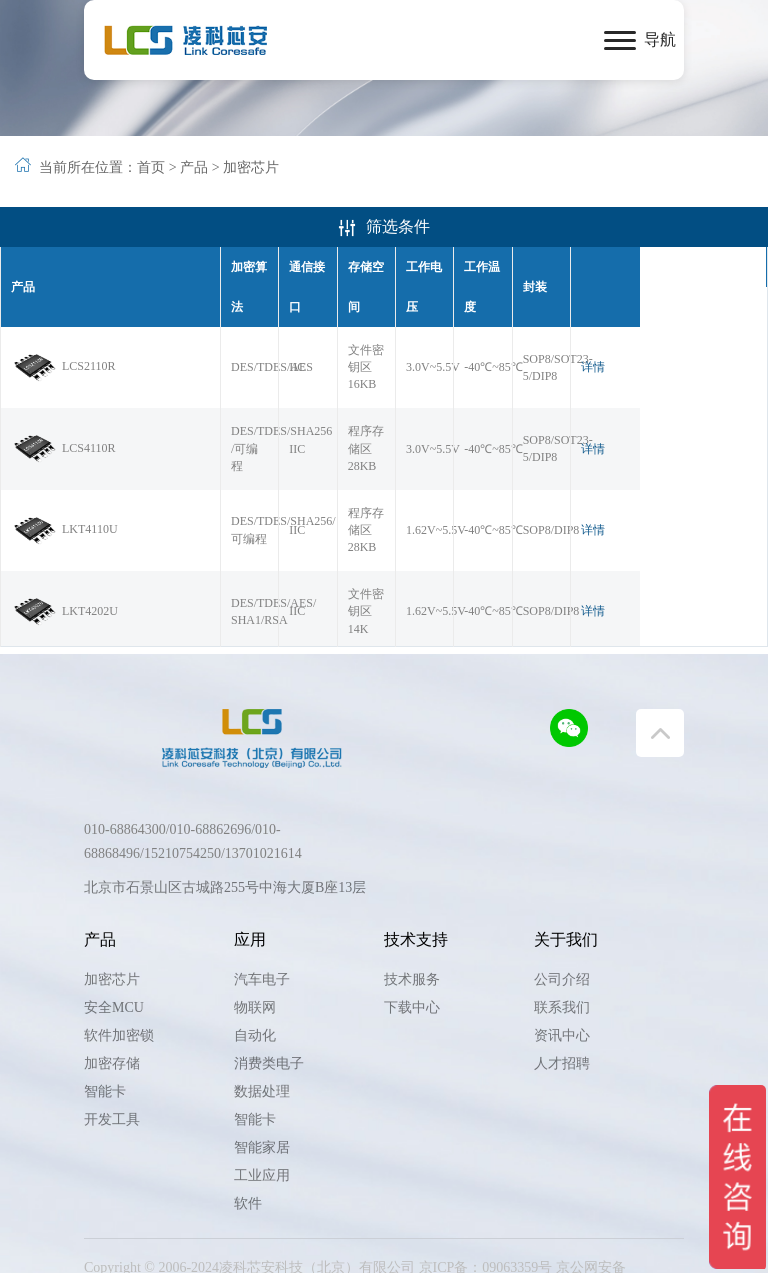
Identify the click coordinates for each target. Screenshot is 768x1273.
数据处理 (262, 1051)
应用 (250, 899)
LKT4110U (64, 451)
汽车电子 (262, 939)
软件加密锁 (119, 995)
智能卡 (105, 1051)
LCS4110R (63, 385)
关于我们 (566, 899)
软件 (248, 1163)
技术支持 (416, 899)
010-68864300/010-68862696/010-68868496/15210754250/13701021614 (193, 801)
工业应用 (262, 1135)
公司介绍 (562, 939)
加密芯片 (251, 167)
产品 (194, 167)
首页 (151, 167)
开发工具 (112, 1079)
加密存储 (112, 1023)
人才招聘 (562, 1023)
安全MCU (114, 967)
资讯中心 (562, 995)
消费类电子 (269, 1023)
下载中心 (412, 967)
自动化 (255, 995)
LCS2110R (63, 319)
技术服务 (412, 939)
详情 (721, 319)
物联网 (255, 967)
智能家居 (262, 1107)
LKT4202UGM (74, 590)
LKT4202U (64, 517)
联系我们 (562, 967)
